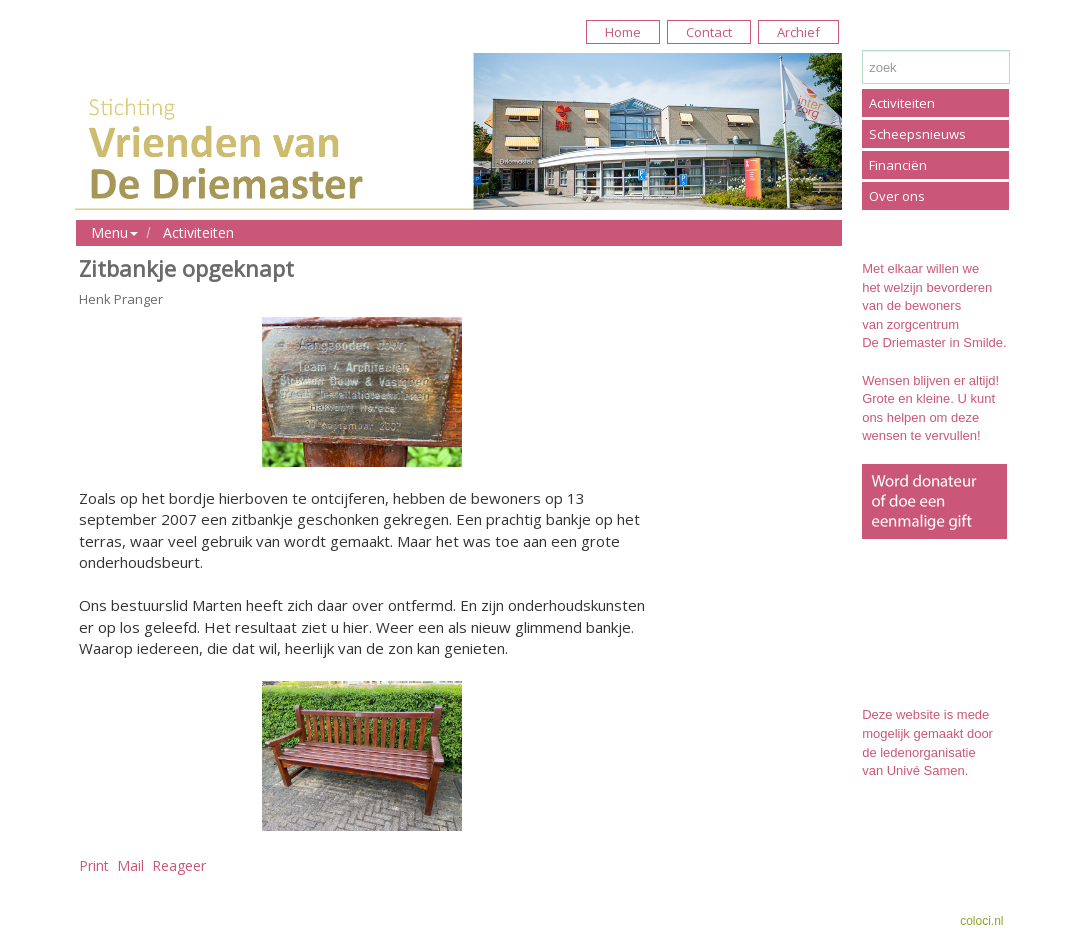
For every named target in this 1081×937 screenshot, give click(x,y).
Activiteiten (198, 232)
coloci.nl (981, 921)
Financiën (898, 165)
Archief (798, 32)
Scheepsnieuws (917, 134)
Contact (709, 32)
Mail (130, 865)
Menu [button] (114, 232)
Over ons (897, 196)
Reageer (179, 865)
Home (623, 32)
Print (94, 865)
